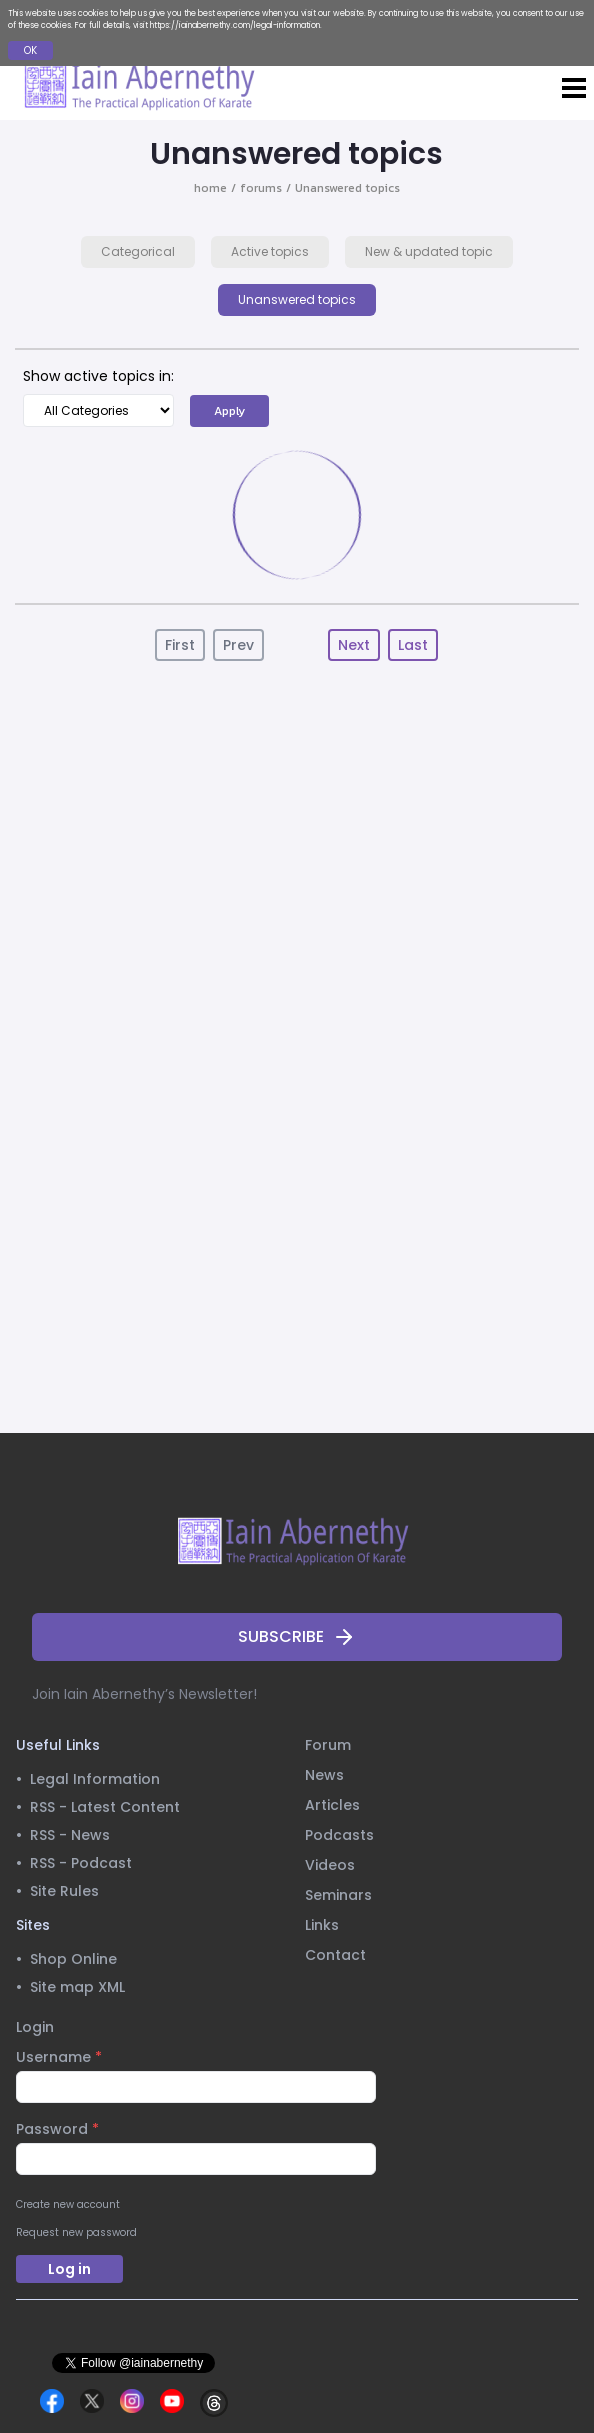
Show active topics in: (98, 376)
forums (261, 188)
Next (354, 645)
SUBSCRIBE (297, 1637)
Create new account (68, 2204)
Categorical (138, 251)
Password (57, 2129)
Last (413, 645)
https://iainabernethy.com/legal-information (235, 25)
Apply (229, 411)
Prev (238, 645)
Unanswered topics (347, 188)
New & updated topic (429, 251)
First (180, 645)
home (210, 188)
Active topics (270, 251)
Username (59, 2057)
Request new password (76, 2232)
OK (30, 50)
